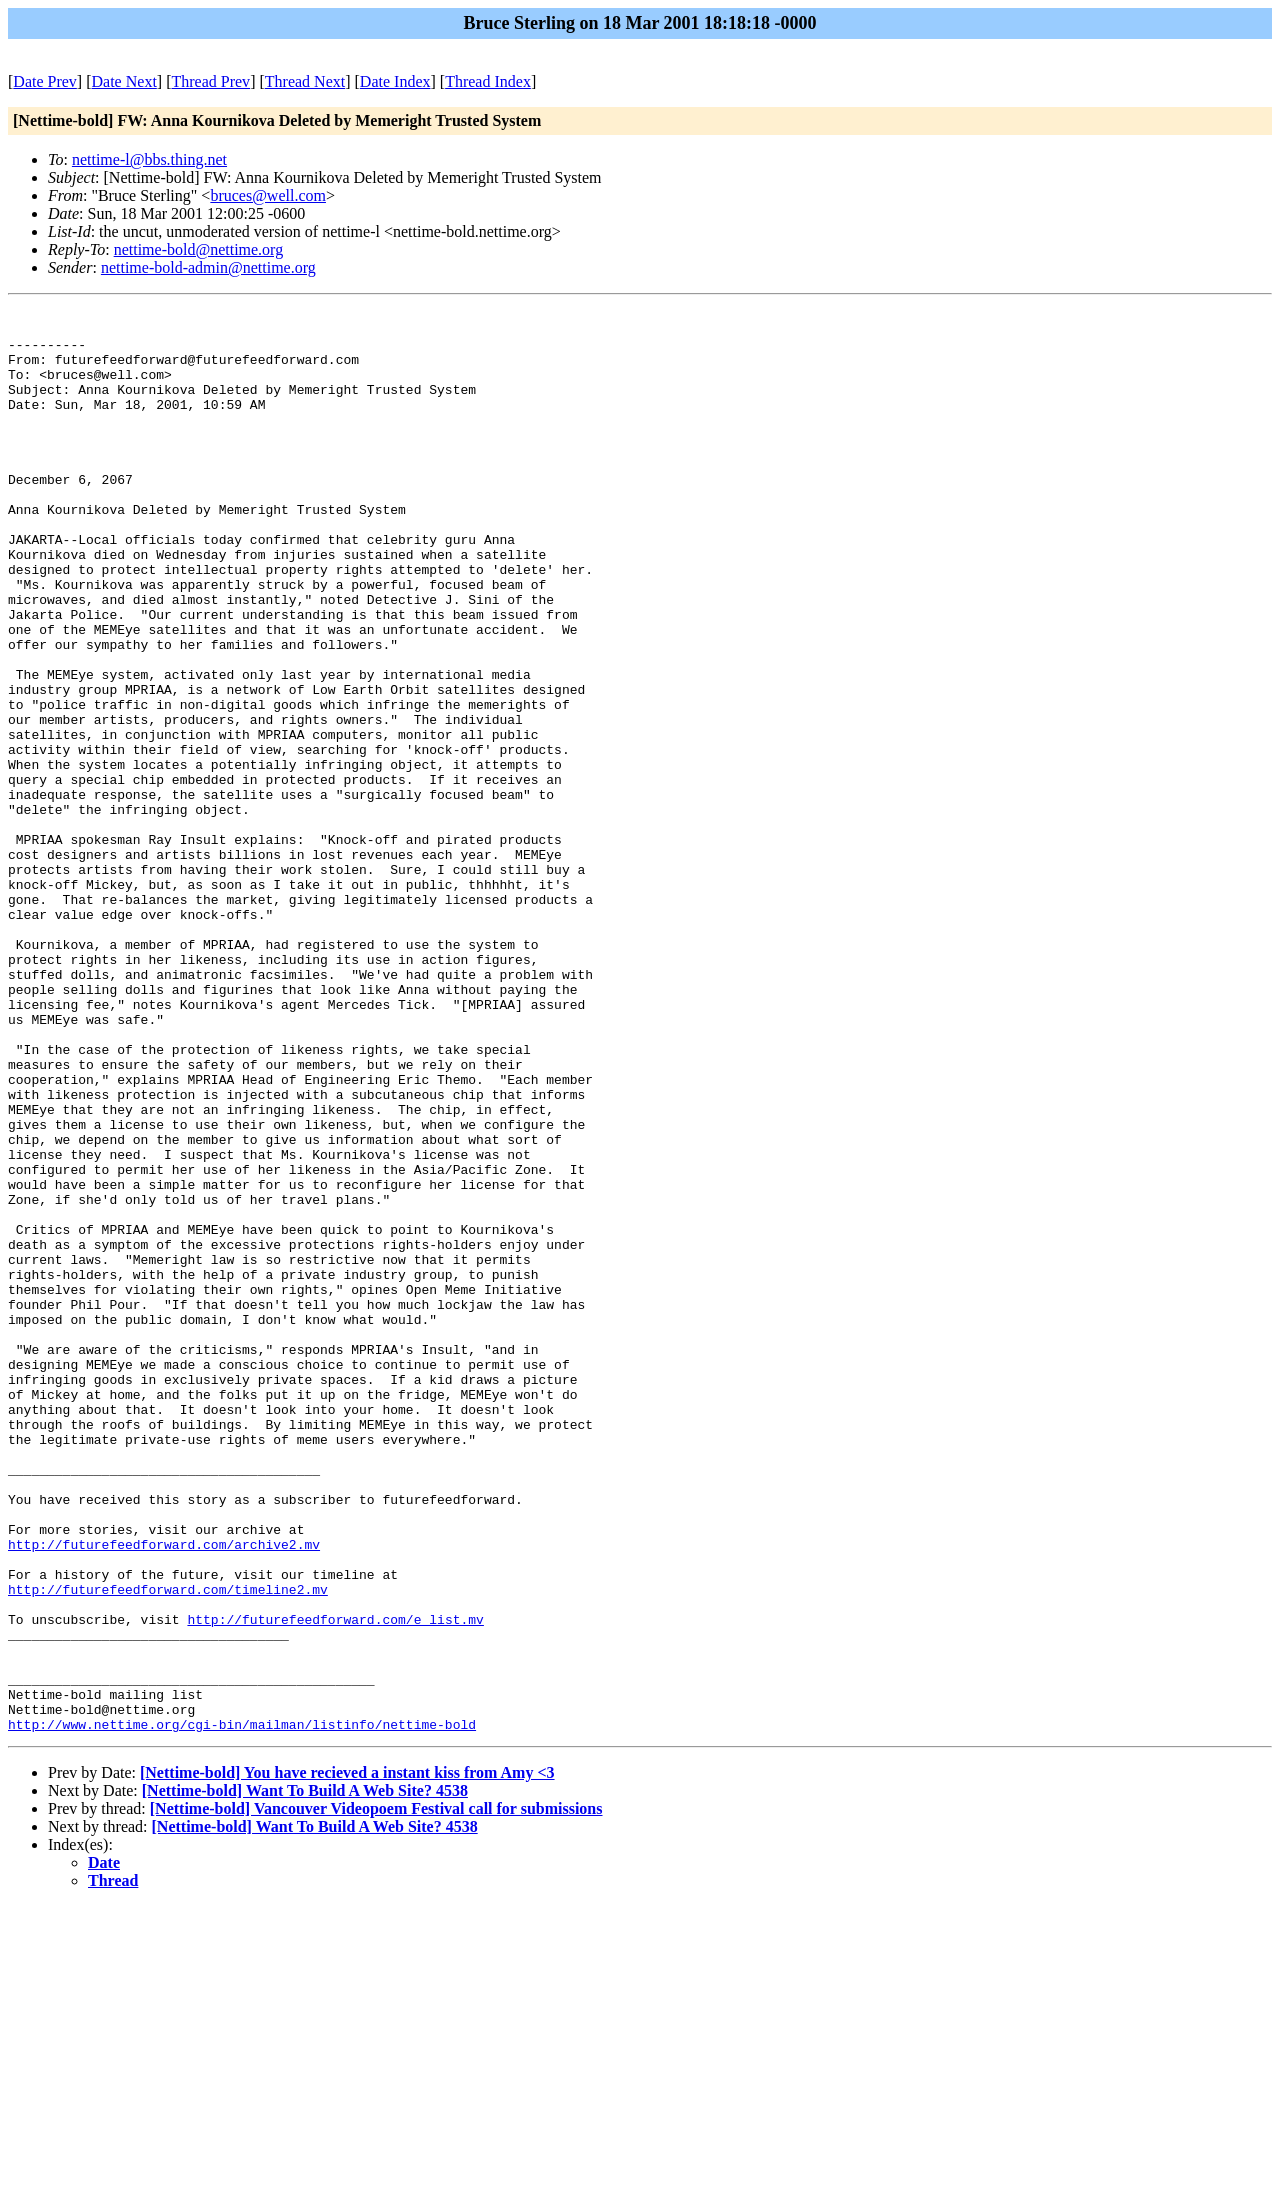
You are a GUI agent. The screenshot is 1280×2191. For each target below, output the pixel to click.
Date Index (395, 81)
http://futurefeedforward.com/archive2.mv (164, 1793)
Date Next (124, 81)
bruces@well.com (268, 195)
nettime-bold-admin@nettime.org (208, 267)
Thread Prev (210, 81)
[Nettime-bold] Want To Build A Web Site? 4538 (305, 2075)
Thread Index (488, 81)
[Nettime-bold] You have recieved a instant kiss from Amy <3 (347, 2057)
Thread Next (305, 81)
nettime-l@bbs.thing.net (149, 159)
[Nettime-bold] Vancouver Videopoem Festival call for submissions (376, 2093)
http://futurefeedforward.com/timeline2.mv (168, 1847)
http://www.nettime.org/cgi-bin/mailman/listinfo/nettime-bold (242, 2009)
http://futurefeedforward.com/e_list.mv (335, 1883)
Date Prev (45, 81)
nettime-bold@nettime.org (199, 249)
